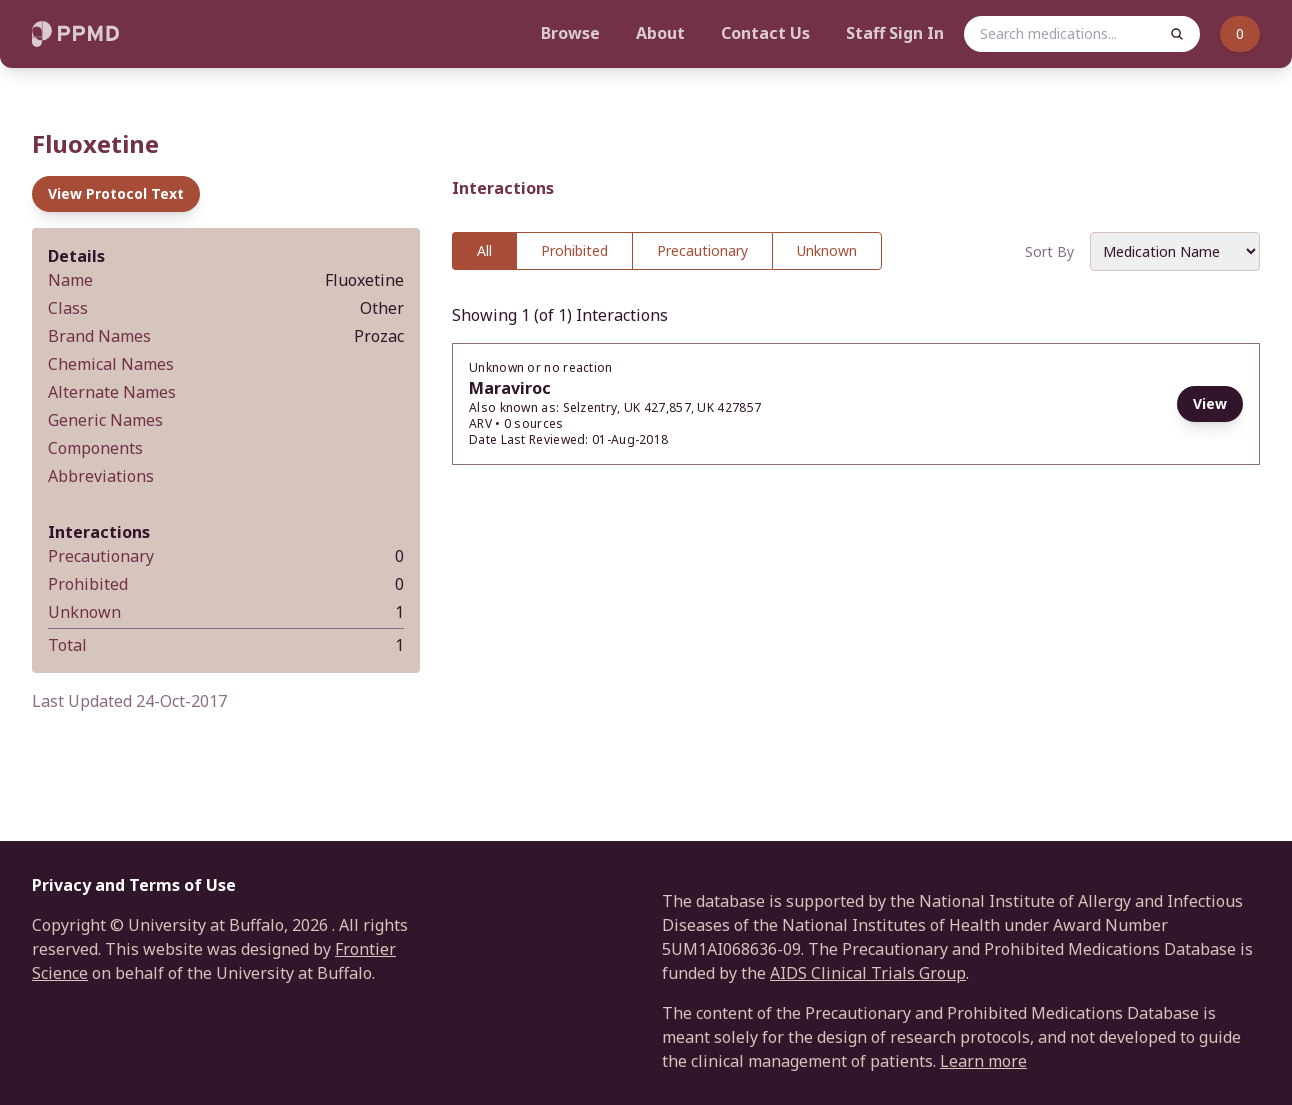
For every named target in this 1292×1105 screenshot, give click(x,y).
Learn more (983, 1061)
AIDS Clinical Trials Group (868, 973)
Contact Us (765, 33)
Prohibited (574, 250)
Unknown (827, 250)
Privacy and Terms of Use (134, 885)
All (484, 250)
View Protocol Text (116, 193)
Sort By (1049, 251)
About (660, 33)
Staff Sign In (895, 33)
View (1210, 403)
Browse (570, 33)
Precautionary (702, 250)
